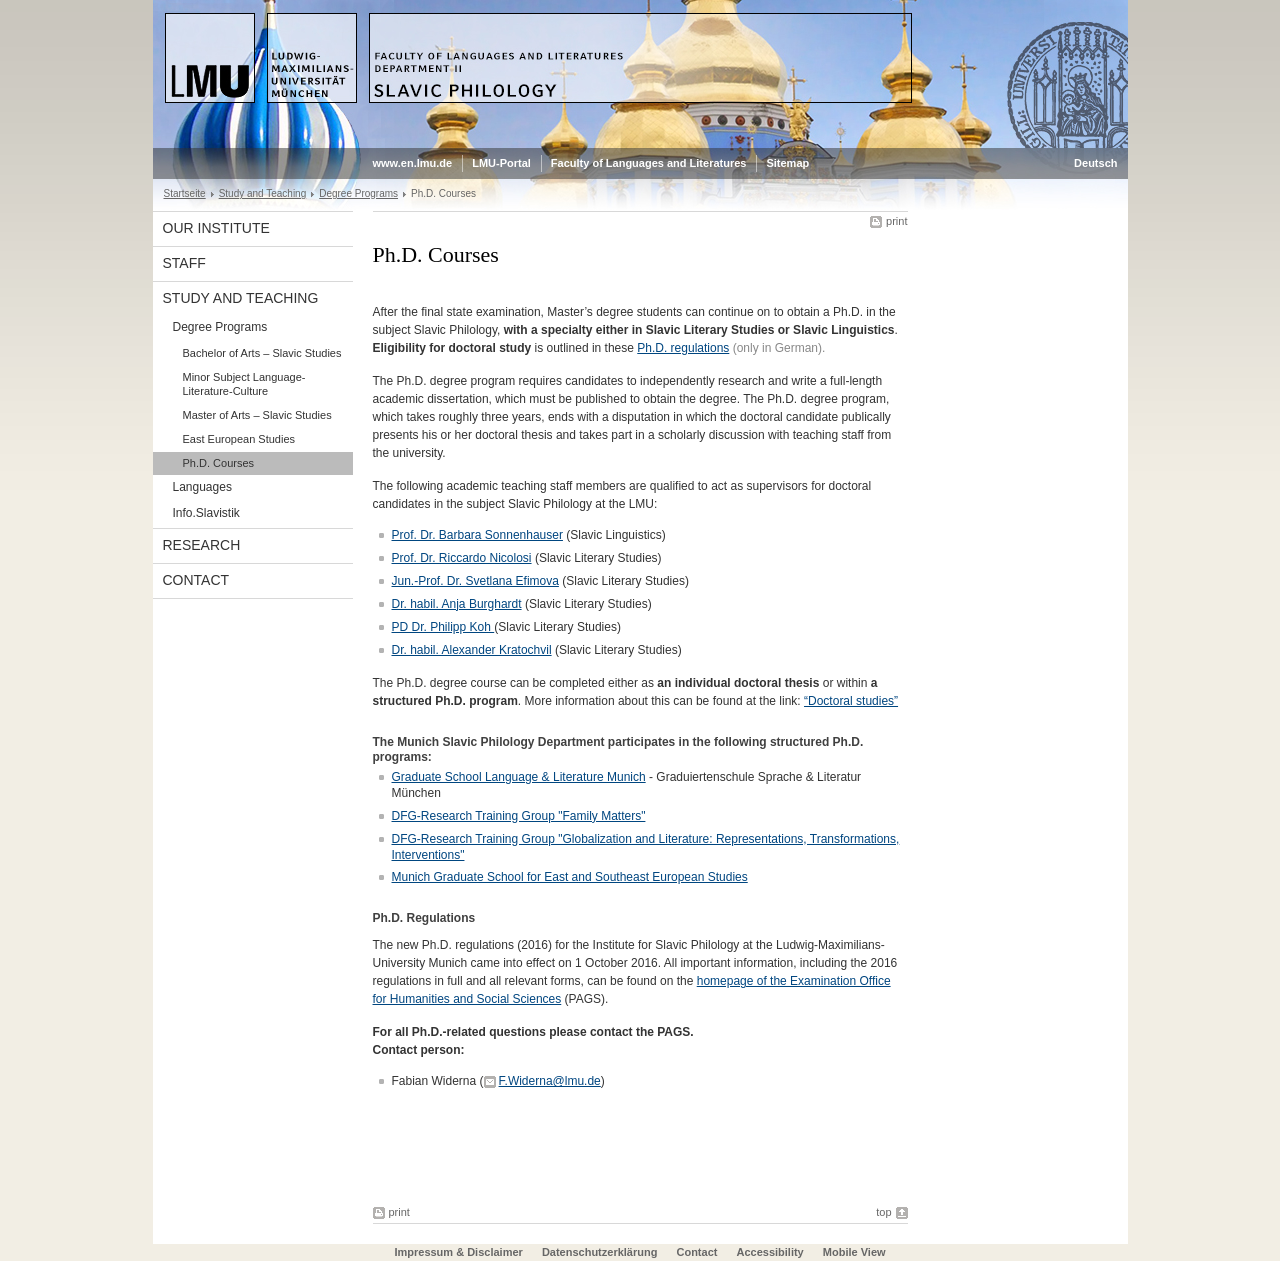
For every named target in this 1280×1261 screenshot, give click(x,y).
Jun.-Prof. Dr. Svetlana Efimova (475, 581)
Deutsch (1095, 163)
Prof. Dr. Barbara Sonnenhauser (477, 535)
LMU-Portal (501, 163)
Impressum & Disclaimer (458, 1252)
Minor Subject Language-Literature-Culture (244, 384)
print (896, 221)
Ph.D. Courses (219, 463)
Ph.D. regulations (683, 348)
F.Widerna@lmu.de (550, 1081)
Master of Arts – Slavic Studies (257, 415)
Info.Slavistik (206, 513)
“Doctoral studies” (851, 701)
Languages (202, 487)
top (883, 1212)
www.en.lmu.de (413, 163)
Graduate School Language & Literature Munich (519, 777)
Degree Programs (358, 193)
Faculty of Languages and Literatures (649, 163)
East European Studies (239, 439)
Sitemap (787, 163)
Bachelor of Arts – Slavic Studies (262, 353)
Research (202, 545)
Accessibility (771, 1252)
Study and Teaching (263, 193)
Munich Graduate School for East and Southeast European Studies (570, 877)
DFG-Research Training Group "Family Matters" (519, 816)
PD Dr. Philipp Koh (443, 627)
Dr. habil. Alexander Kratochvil (472, 650)
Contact (196, 580)
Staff (184, 263)
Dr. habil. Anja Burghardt (457, 604)
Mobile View (854, 1252)
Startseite (185, 193)
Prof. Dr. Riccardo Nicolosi (462, 558)
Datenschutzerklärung (600, 1252)
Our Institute (216, 228)
